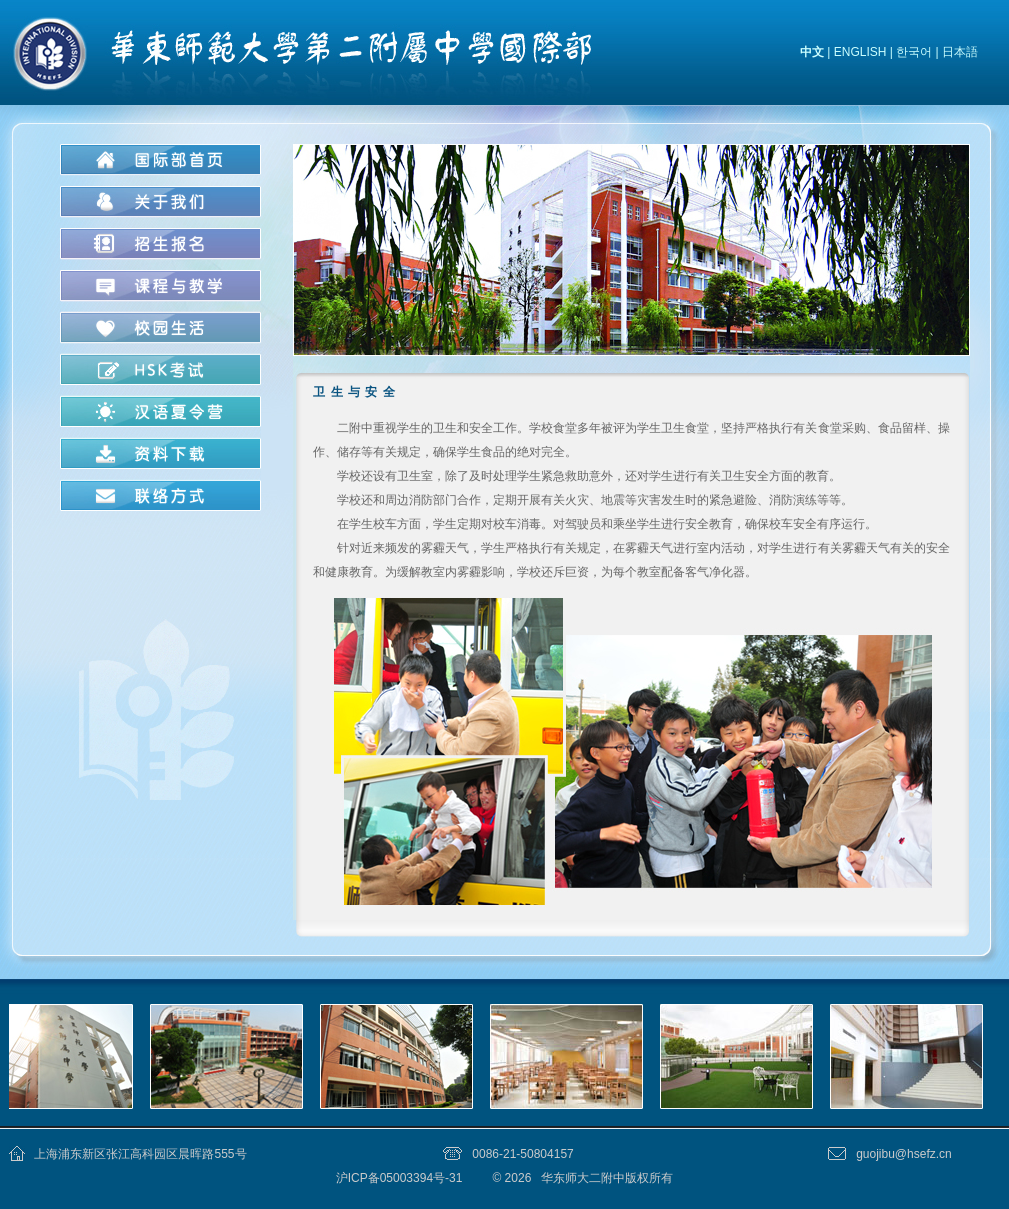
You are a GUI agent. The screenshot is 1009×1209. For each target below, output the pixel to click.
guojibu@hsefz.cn (904, 1154)
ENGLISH (860, 52)
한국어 (914, 52)
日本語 (960, 52)
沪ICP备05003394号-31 (401, 1178)
